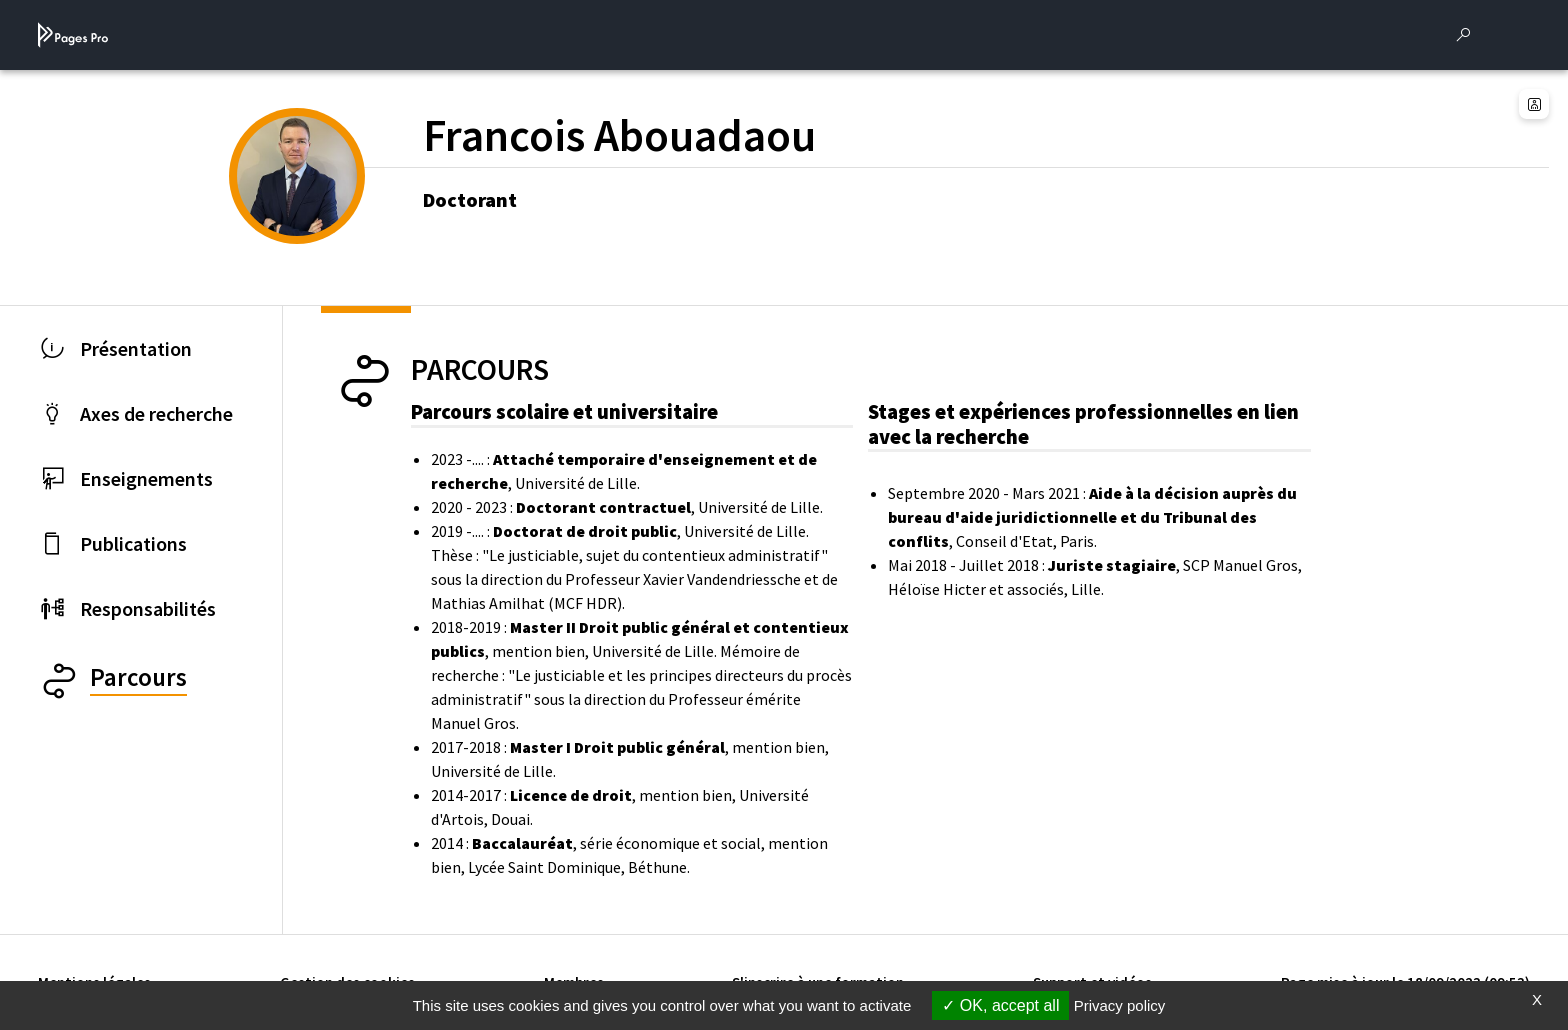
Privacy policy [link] (1120, 1005)
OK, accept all (1000, 1005)
